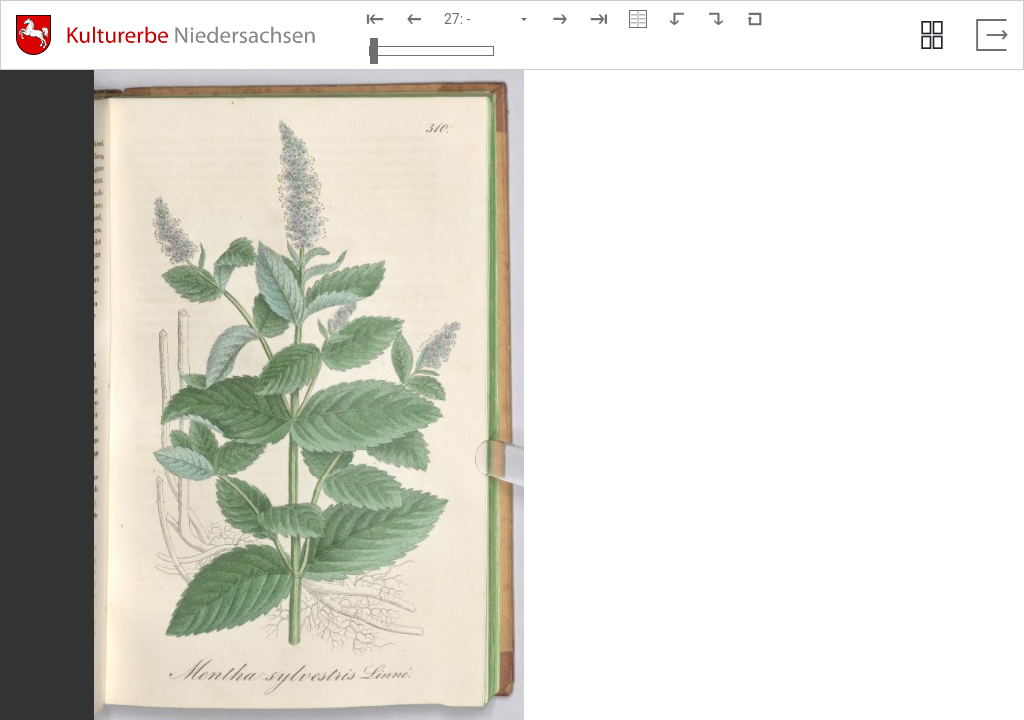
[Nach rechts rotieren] (716, 19)
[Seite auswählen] (487, 19)
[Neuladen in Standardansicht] (755, 19)
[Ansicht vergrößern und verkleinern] (431, 51)
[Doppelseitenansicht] (638, 19)
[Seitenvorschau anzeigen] (932, 35)
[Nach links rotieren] (677, 19)
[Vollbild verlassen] (992, 35)
